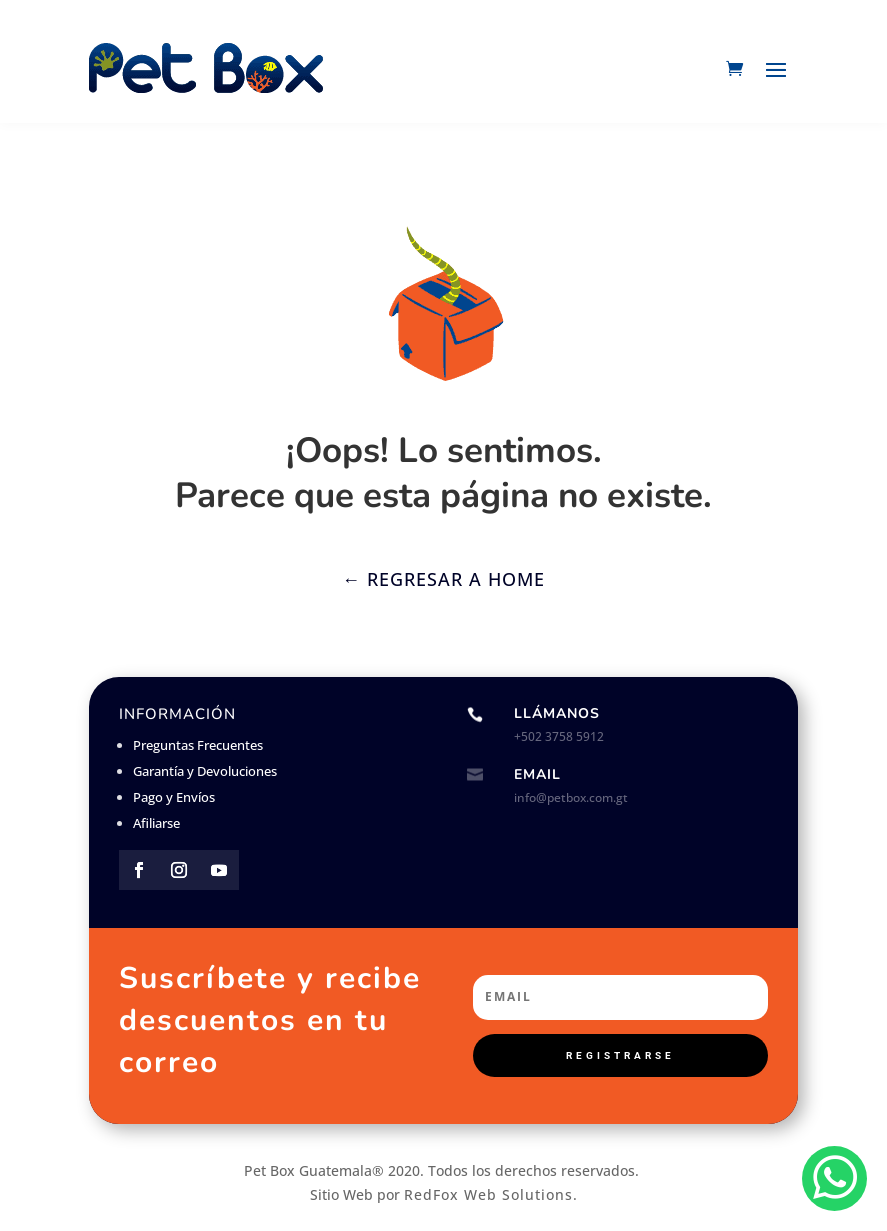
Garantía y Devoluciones (205, 771)
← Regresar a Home (443, 579)
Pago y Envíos (174, 797)
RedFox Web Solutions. (491, 1194)
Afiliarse (156, 823)
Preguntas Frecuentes (198, 745)
